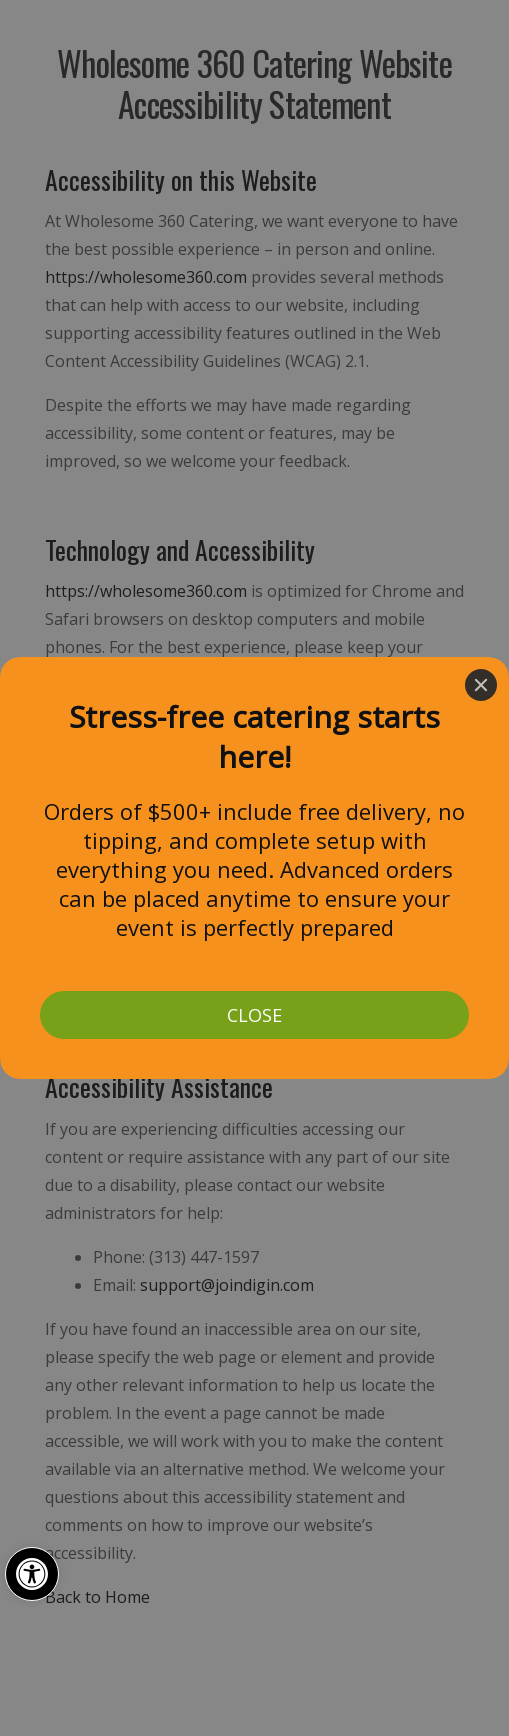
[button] (32, 1574)
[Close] (481, 685)
